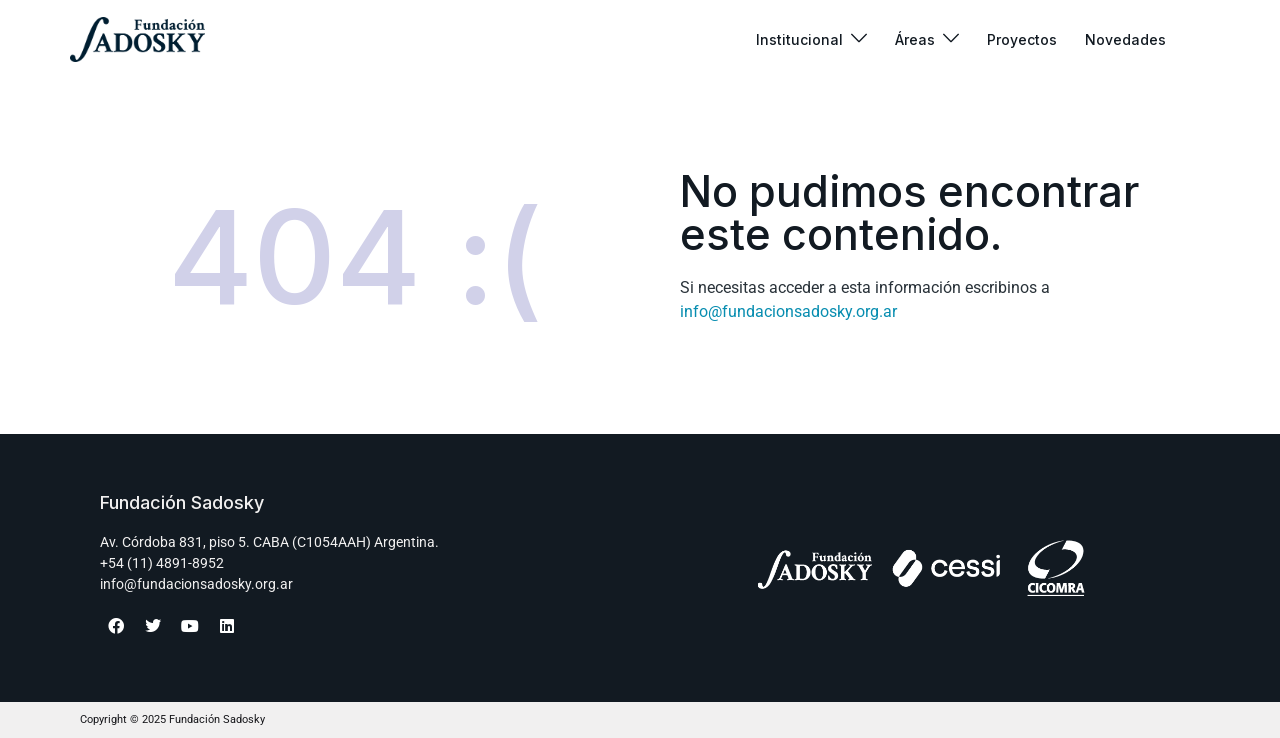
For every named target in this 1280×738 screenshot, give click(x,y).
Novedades (1125, 39)
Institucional (799, 39)
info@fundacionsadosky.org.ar (788, 311)
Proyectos (1022, 39)
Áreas (915, 39)
